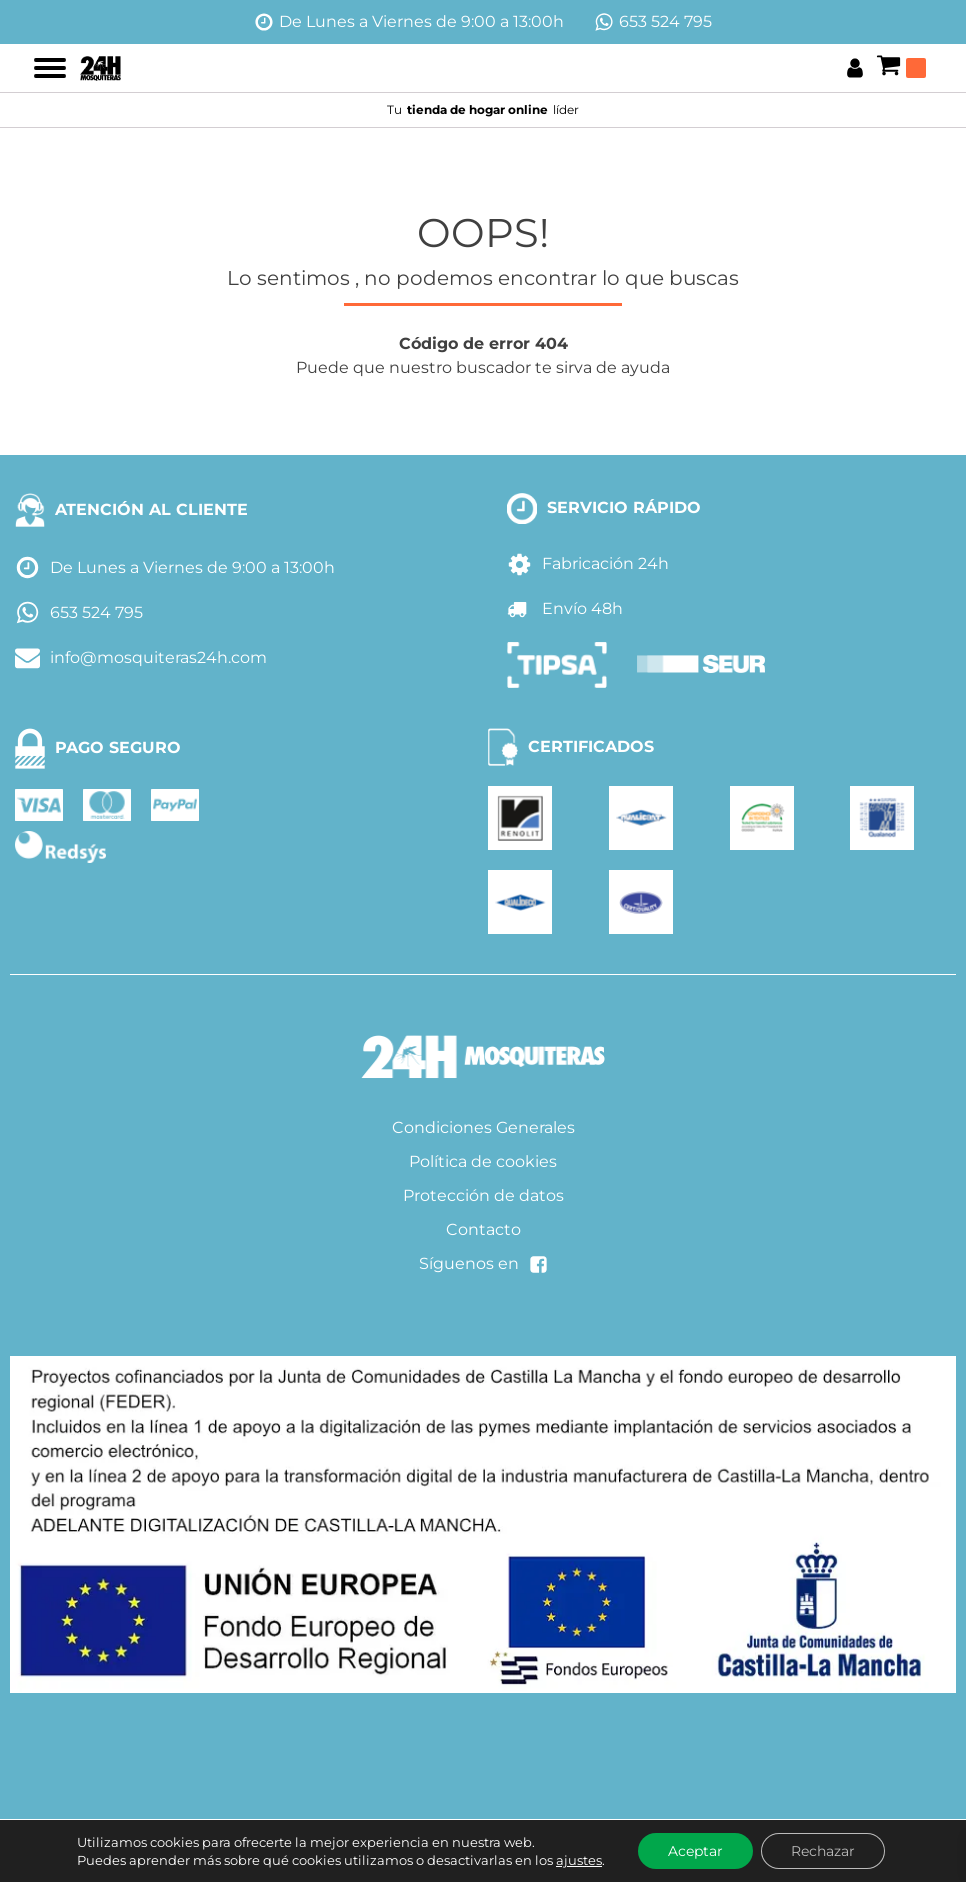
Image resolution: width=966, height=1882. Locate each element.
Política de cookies (483, 1161)
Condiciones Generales (483, 1127)
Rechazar (823, 1851)
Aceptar (695, 1851)
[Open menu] (50, 68)
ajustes (579, 1860)
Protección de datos (483, 1195)
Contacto (483, 1229)
